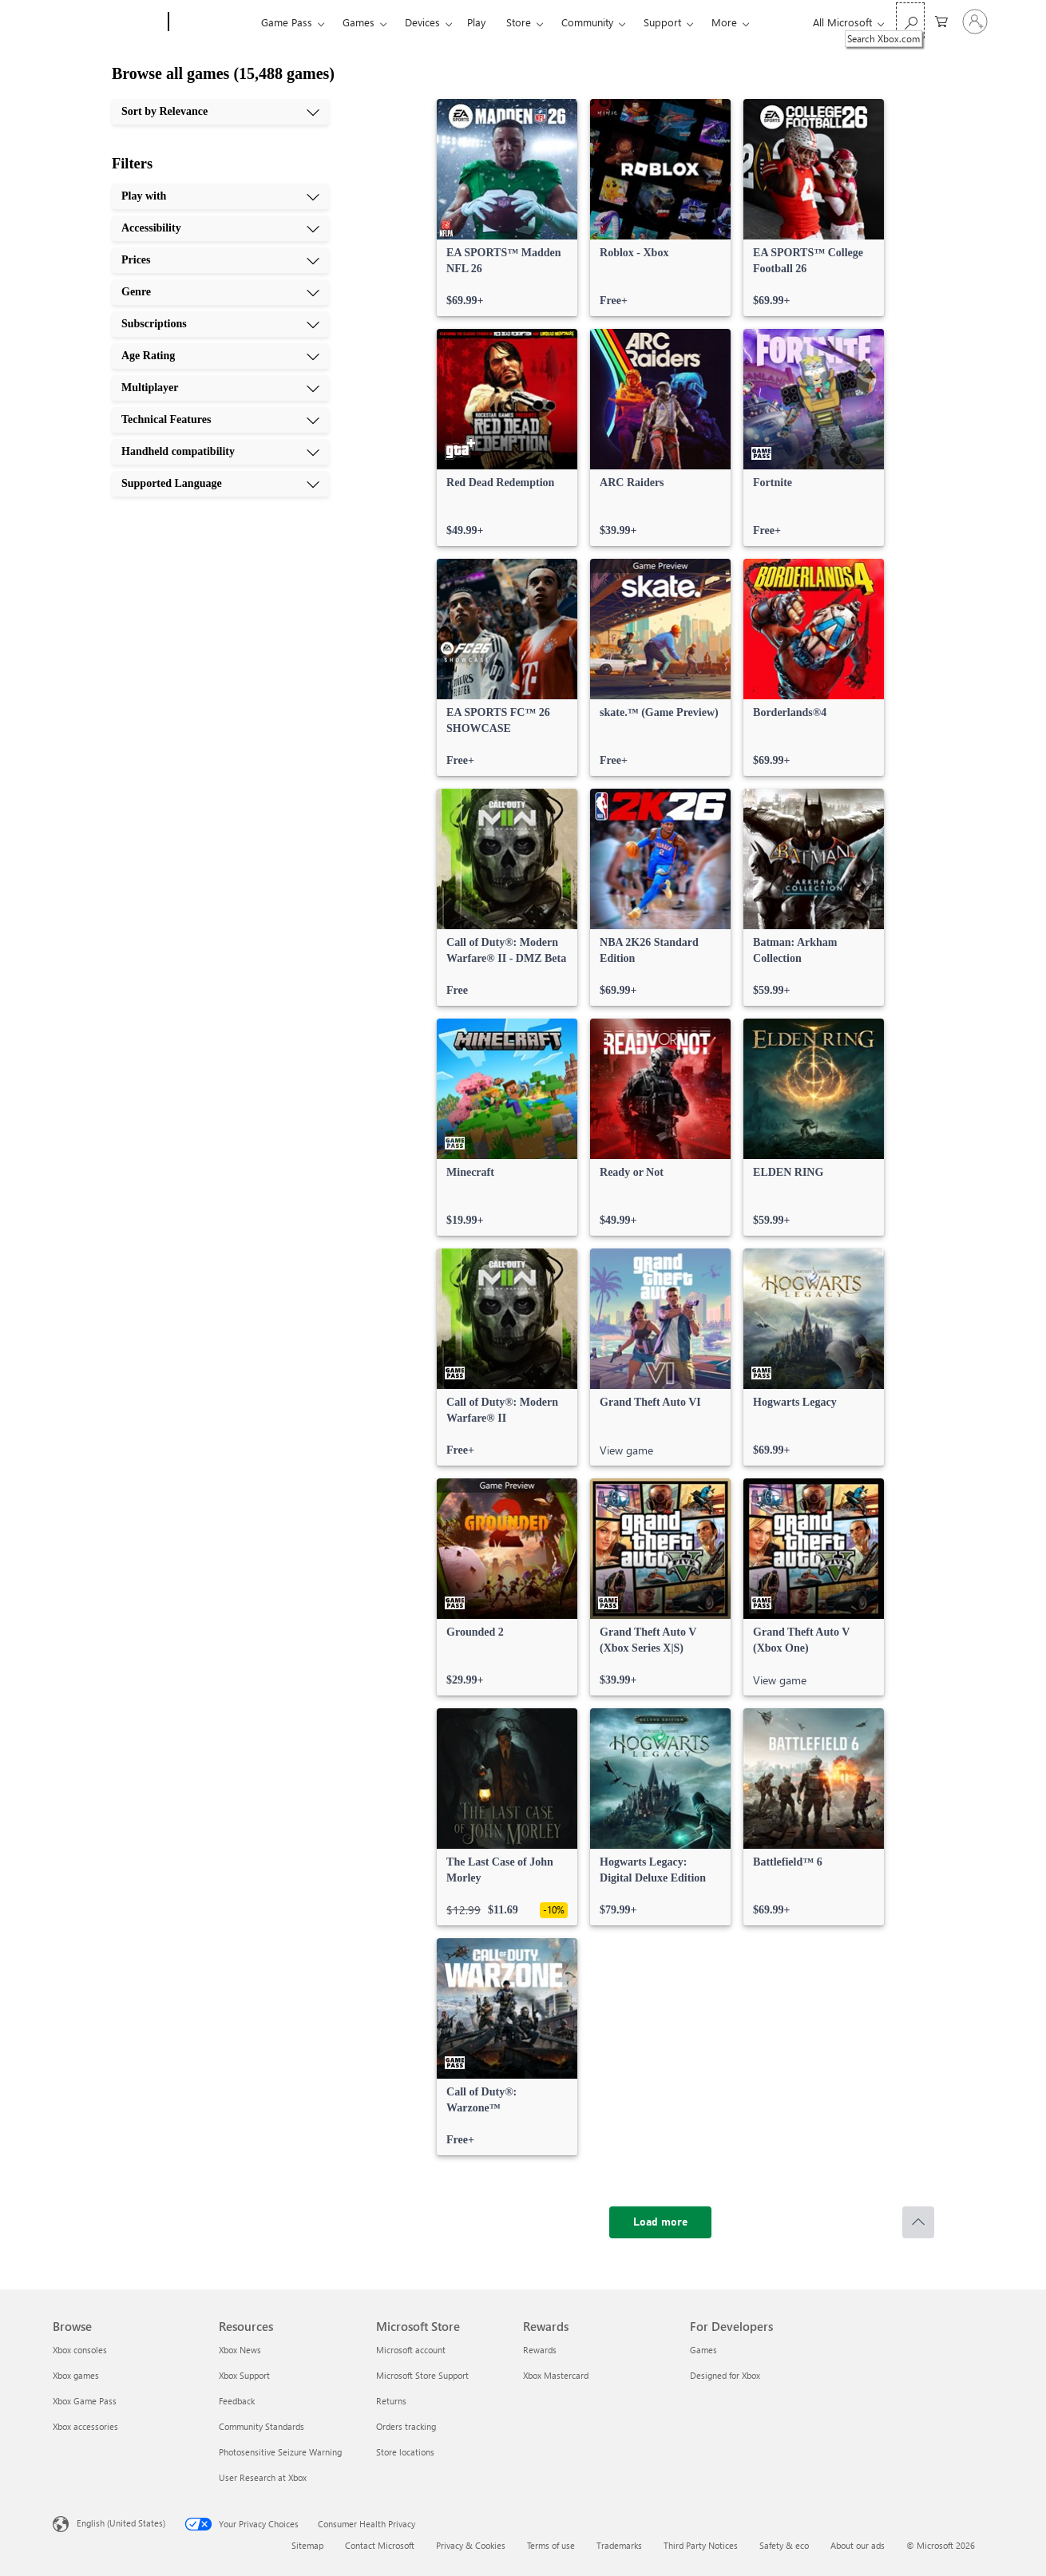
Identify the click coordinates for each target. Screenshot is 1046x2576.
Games (358, 22)
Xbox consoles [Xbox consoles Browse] (80, 2350)
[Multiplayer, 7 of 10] (220, 388)
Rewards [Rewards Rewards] (540, 2350)
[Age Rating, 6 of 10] (220, 356)
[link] (507, 207)
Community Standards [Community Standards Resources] (261, 2426)
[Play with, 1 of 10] (220, 196)
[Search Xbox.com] (910, 20)
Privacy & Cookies (470, 2545)
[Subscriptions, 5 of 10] (220, 324)
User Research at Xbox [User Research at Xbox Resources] (263, 2477)
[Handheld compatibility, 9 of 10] (220, 452)
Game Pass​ (286, 22)
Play (476, 22)
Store (518, 22)
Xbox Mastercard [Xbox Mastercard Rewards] (555, 2375)
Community (587, 22)
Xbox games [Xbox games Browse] (76, 2375)
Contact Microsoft (379, 2545)
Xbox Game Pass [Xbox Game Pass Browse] (85, 2401)
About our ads (857, 2545)
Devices (422, 22)
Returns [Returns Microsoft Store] (391, 2401)
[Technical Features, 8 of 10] (220, 420)
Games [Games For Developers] (703, 2350)
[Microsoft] (107, 22)
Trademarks (619, 2545)
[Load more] (660, 2222)
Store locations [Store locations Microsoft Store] (405, 2452)
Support (662, 22)
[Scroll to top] (918, 2222)
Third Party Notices (701, 2545)
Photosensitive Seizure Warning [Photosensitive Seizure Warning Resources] (280, 2452)
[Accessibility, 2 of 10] (220, 228)
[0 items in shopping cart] (941, 20)
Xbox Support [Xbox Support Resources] (244, 2375)
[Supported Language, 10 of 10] (220, 484)
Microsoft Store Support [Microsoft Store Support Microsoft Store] (422, 2375)
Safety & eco (784, 2545)
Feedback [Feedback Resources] (237, 2401)
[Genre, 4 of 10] (220, 292)
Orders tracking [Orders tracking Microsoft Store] (406, 2426)
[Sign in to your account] (975, 21)
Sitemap (307, 2545)
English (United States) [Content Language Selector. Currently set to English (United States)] (121, 2523)
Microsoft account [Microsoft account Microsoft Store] (411, 2350)
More (724, 22)
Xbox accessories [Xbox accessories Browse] (85, 2426)
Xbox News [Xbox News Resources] (240, 2350)
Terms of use (551, 2545)
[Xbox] (212, 22)
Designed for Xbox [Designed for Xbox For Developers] (725, 2375)
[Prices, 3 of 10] (220, 260)
